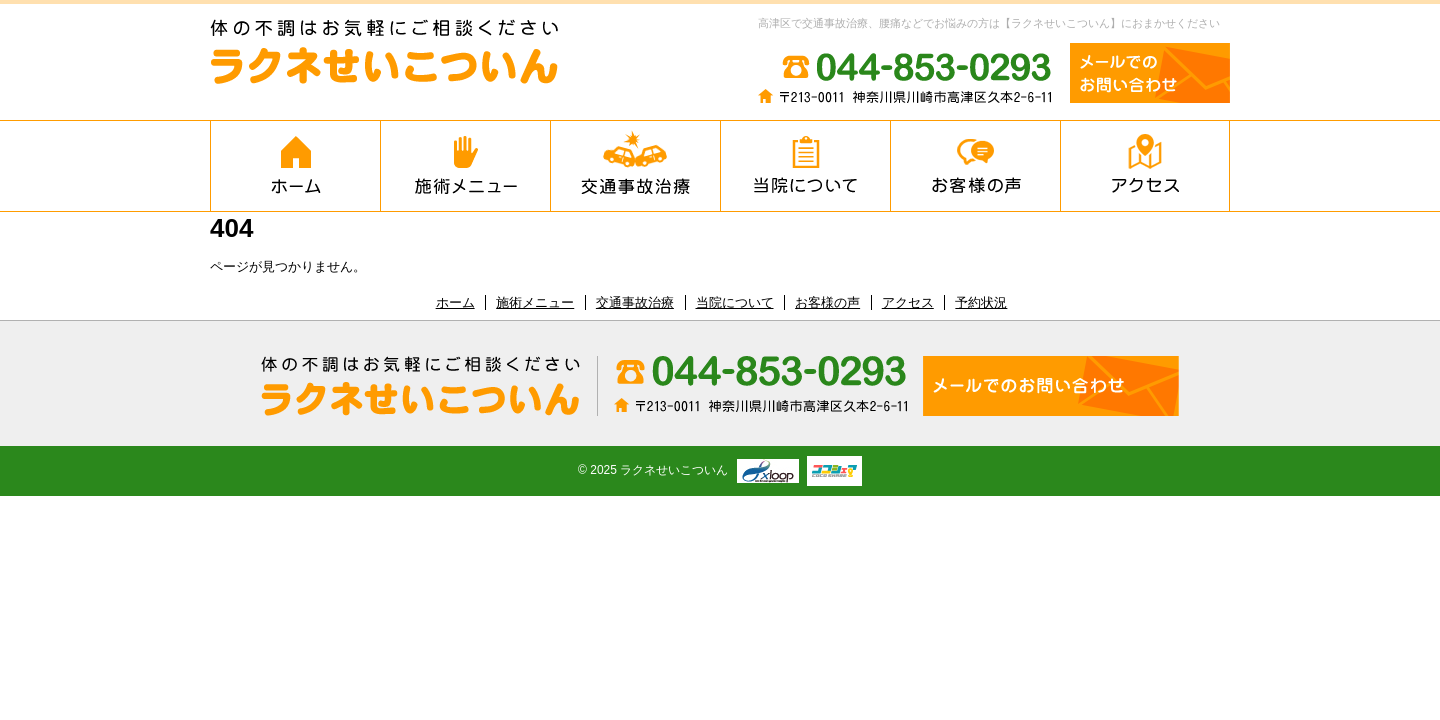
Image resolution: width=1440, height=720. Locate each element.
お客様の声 (975, 166)
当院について (805, 166)
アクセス (1145, 166)
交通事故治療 (635, 166)
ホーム (295, 166)
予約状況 (981, 302)
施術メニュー (465, 166)
